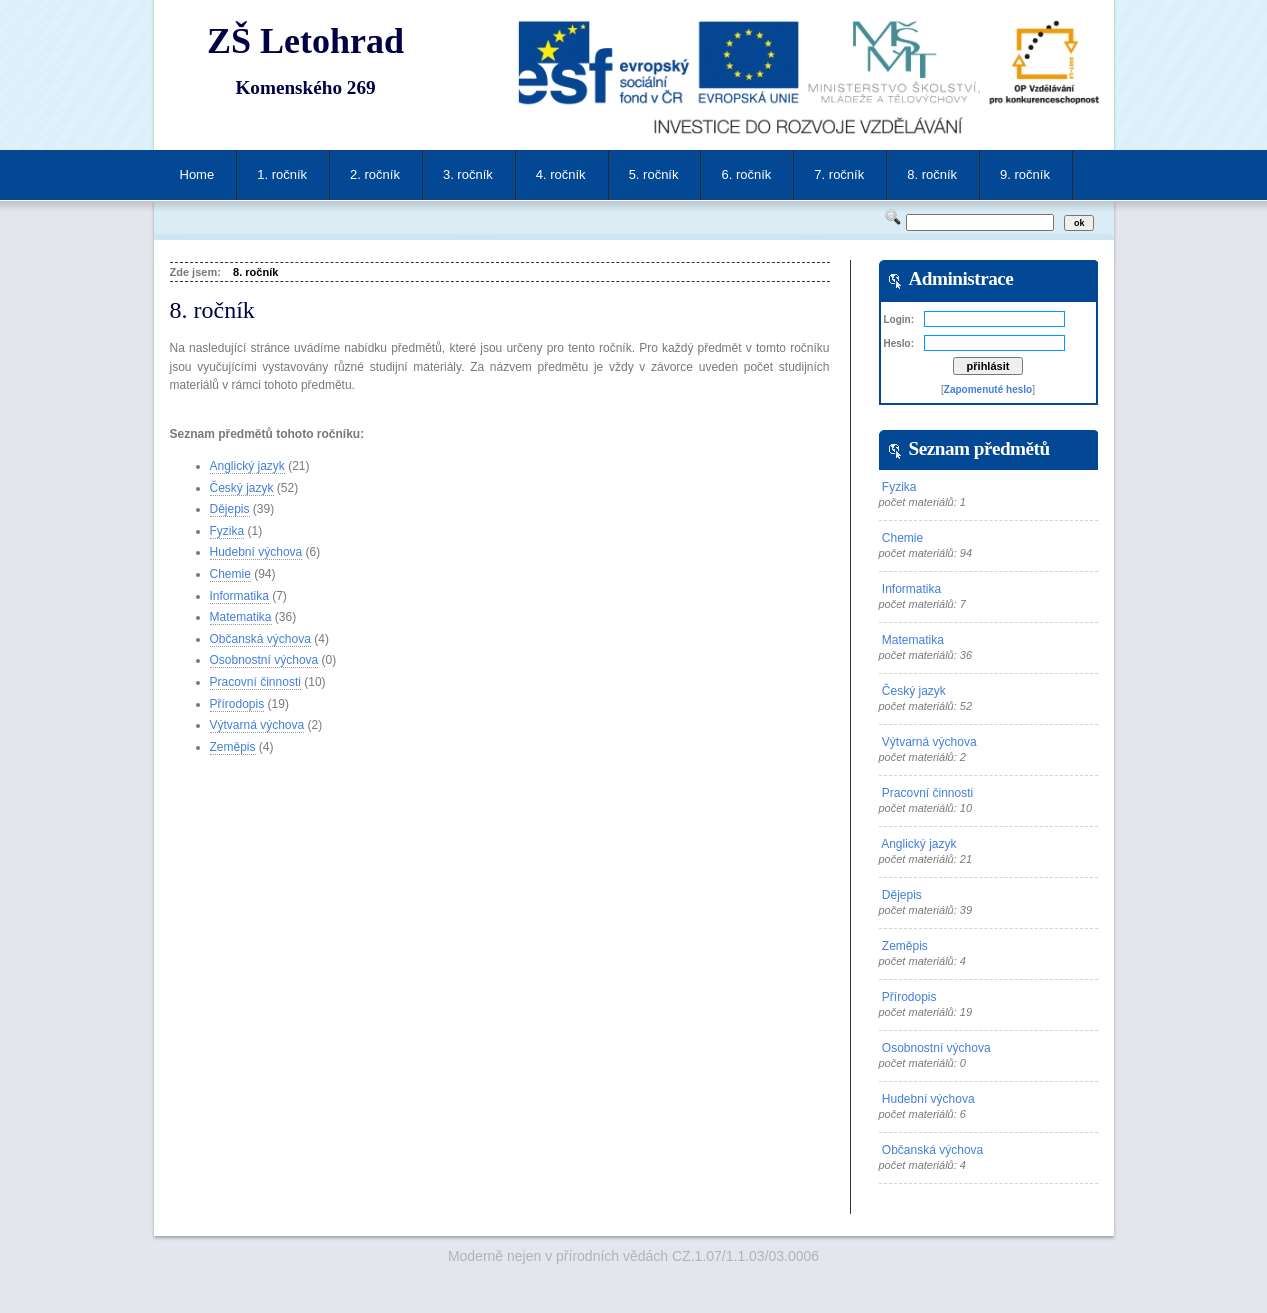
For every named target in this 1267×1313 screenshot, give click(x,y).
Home (197, 174)
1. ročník (282, 174)
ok (1079, 223)
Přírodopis (237, 704)
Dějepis (230, 509)
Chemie (230, 574)
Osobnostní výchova (264, 660)
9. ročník (1025, 174)
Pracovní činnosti (255, 682)
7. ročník (839, 174)
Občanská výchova (260, 639)
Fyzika (227, 531)
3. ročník (468, 174)
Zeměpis (233, 747)
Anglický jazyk (247, 466)
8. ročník (932, 174)
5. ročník (654, 174)
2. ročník (375, 174)
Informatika (239, 596)
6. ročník (746, 174)
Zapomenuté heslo (988, 389)
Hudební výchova (256, 552)
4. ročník (561, 174)
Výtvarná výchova (257, 725)
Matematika (241, 617)
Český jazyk (242, 488)
